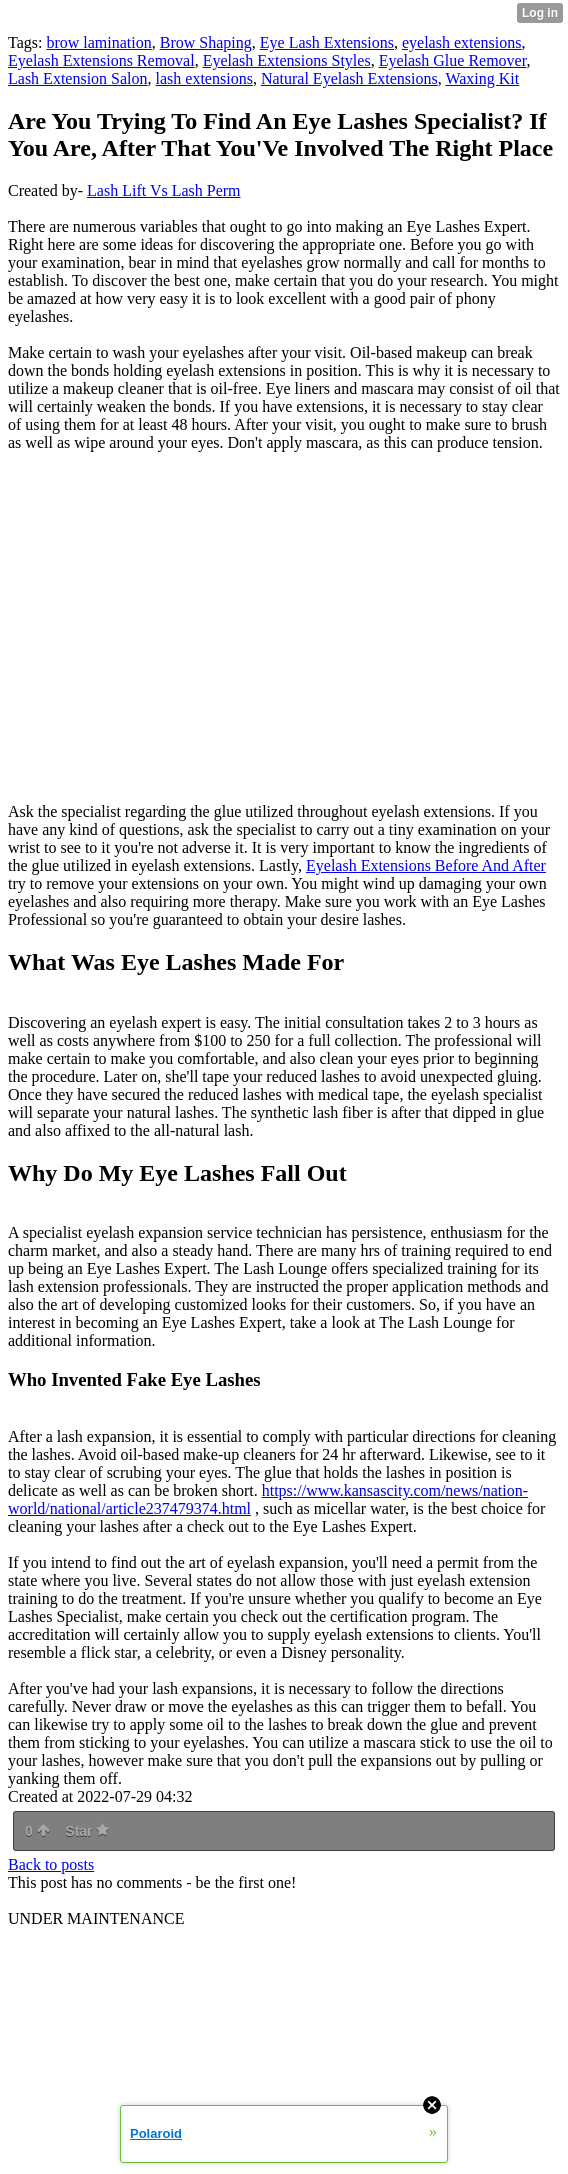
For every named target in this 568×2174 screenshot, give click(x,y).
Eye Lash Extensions (327, 42)
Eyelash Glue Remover (453, 60)
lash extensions (204, 78)
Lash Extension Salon (78, 78)
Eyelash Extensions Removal (101, 60)
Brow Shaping (206, 42)
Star (87, 1831)
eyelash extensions (462, 42)
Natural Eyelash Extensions (349, 78)
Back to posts (51, 1864)
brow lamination (98, 42)
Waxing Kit (482, 78)
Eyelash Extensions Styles (287, 60)
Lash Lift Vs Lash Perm (163, 190)
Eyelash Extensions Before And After (426, 865)
